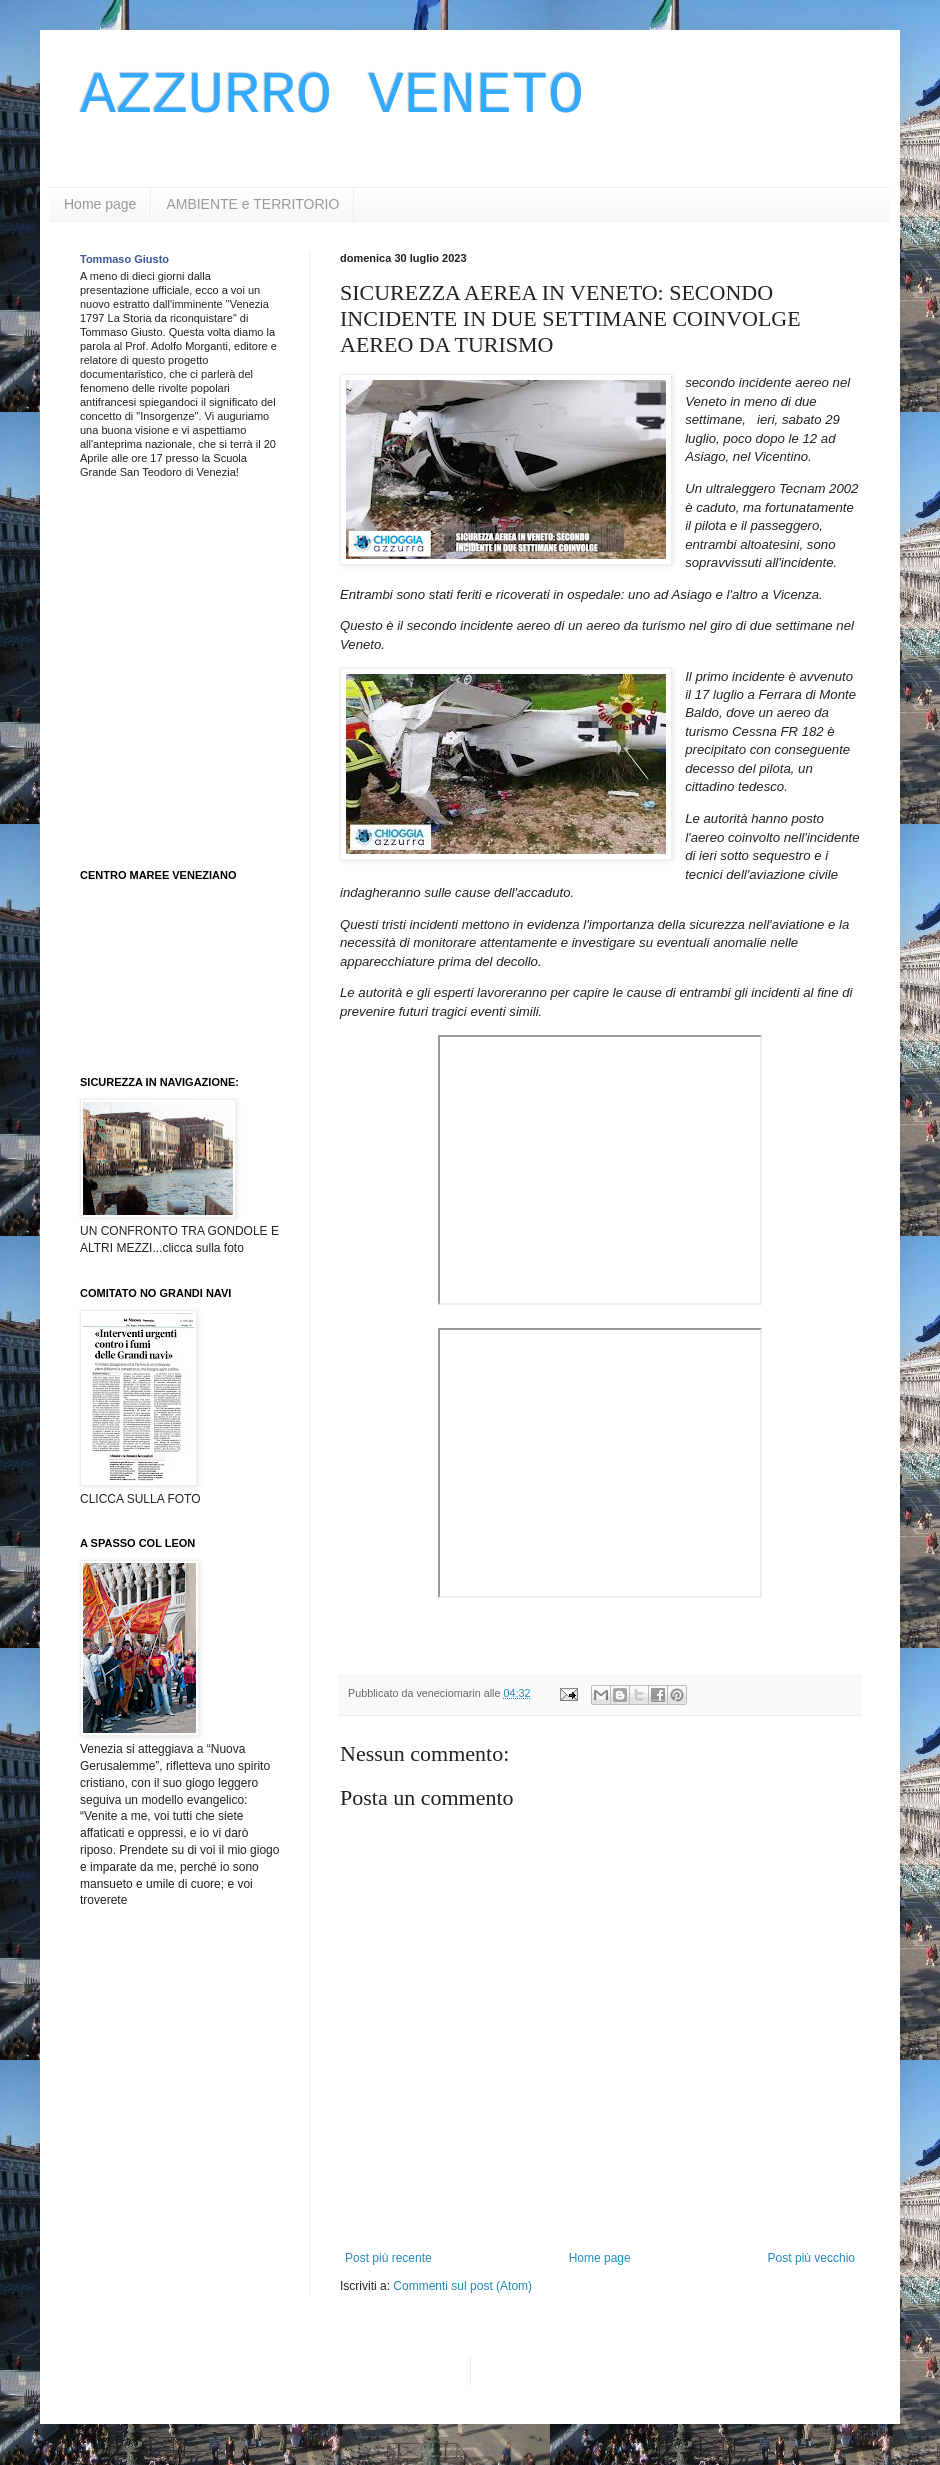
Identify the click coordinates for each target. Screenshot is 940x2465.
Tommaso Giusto (124, 259)
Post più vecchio (811, 2258)
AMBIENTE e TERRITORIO (252, 204)
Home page (100, 204)
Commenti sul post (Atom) (462, 2286)
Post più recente (388, 2258)
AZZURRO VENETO (332, 96)
